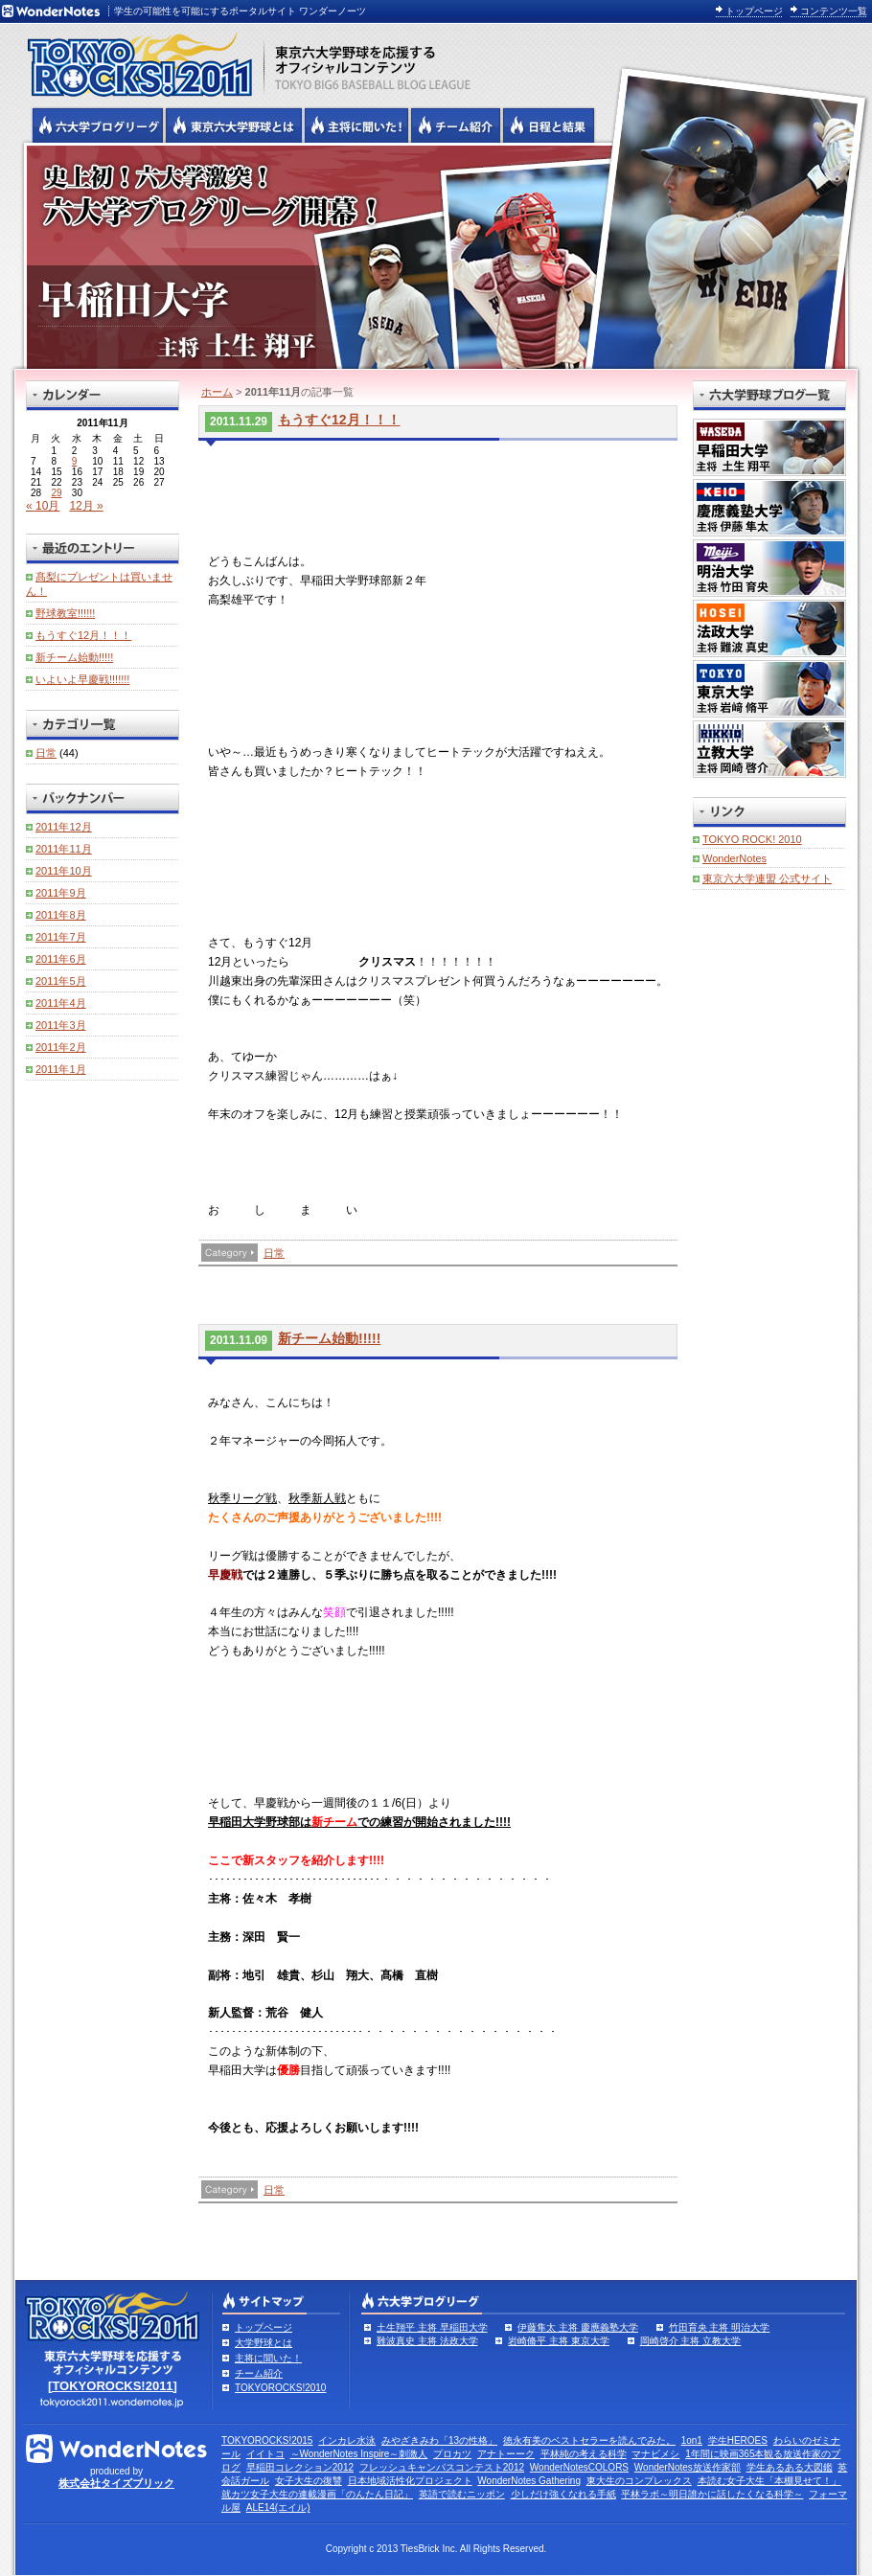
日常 (274, 1253)
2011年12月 (63, 826)
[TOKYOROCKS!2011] (112, 2386)
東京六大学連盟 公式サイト (767, 878)
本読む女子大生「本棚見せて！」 (769, 2480)
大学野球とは (263, 2342)
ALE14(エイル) (278, 2507)
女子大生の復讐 (308, 2480)
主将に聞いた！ (268, 2358)
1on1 (691, 2440)
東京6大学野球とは (234, 125)
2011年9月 (60, 893)
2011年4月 (60, 1003)
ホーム (217, 392)
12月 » (86, 506)
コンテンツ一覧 (833, 11)
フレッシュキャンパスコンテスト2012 (441, 2467)
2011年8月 (60, 915)
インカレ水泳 (347, 2440)
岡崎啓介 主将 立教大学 (691, 2341)
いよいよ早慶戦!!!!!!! (82, 679)
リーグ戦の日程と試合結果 (548, 125)
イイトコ (265, 2454)
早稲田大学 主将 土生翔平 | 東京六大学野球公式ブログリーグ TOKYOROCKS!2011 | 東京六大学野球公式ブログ (436, 256)
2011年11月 (63, 849)
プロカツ (452, 2454)
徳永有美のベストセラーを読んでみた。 (589, 2440)
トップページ (754, 11)
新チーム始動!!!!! (329, 1338)
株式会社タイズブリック (116, 2483)
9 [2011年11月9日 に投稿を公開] (75, 461)
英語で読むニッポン (462, 2494)
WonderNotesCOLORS (579, 2467)
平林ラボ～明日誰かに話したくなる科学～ (712, 2494)
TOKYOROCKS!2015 (266, 2440)
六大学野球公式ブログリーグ (98, 125)
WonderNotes (734, 858)
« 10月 (42, 506)
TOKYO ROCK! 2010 (752, 839)
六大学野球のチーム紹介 (455, 125)
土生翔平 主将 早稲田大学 (432, 2327)
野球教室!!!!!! (65, 613)
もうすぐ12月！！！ (339, 419)
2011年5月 (60, 981)
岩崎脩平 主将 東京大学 (558, 2341)
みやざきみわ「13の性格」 (439, 2440)
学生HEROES (738, 2440)
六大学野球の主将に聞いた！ (356, 125)
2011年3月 (60, 1025)
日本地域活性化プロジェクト (410, 2480)
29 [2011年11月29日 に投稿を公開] (56, 493)
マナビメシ (655, 2454)
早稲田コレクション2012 (300, 2467)
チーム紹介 (259, 2373)
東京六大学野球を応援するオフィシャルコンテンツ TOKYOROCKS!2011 (134, 59)
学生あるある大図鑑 (789, 2467)
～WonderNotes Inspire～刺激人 (359, 2454)
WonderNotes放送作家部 (687, 2467)
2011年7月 (60, 937)
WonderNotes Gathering (529, 2480)
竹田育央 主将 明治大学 (719, 2327)
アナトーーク (506, 2454)
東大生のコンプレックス (639, 2480)
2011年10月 (63, 871)
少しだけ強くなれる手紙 (563, 2494)
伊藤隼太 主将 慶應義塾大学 (577, 2327)
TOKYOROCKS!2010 (280, 2387)
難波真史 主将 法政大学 (427, 2341)
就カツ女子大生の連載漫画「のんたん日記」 (317, 2494)
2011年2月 (60, 1047)
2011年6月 (60, 959)
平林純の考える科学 (583, 2454)
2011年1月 (60, 1069)
